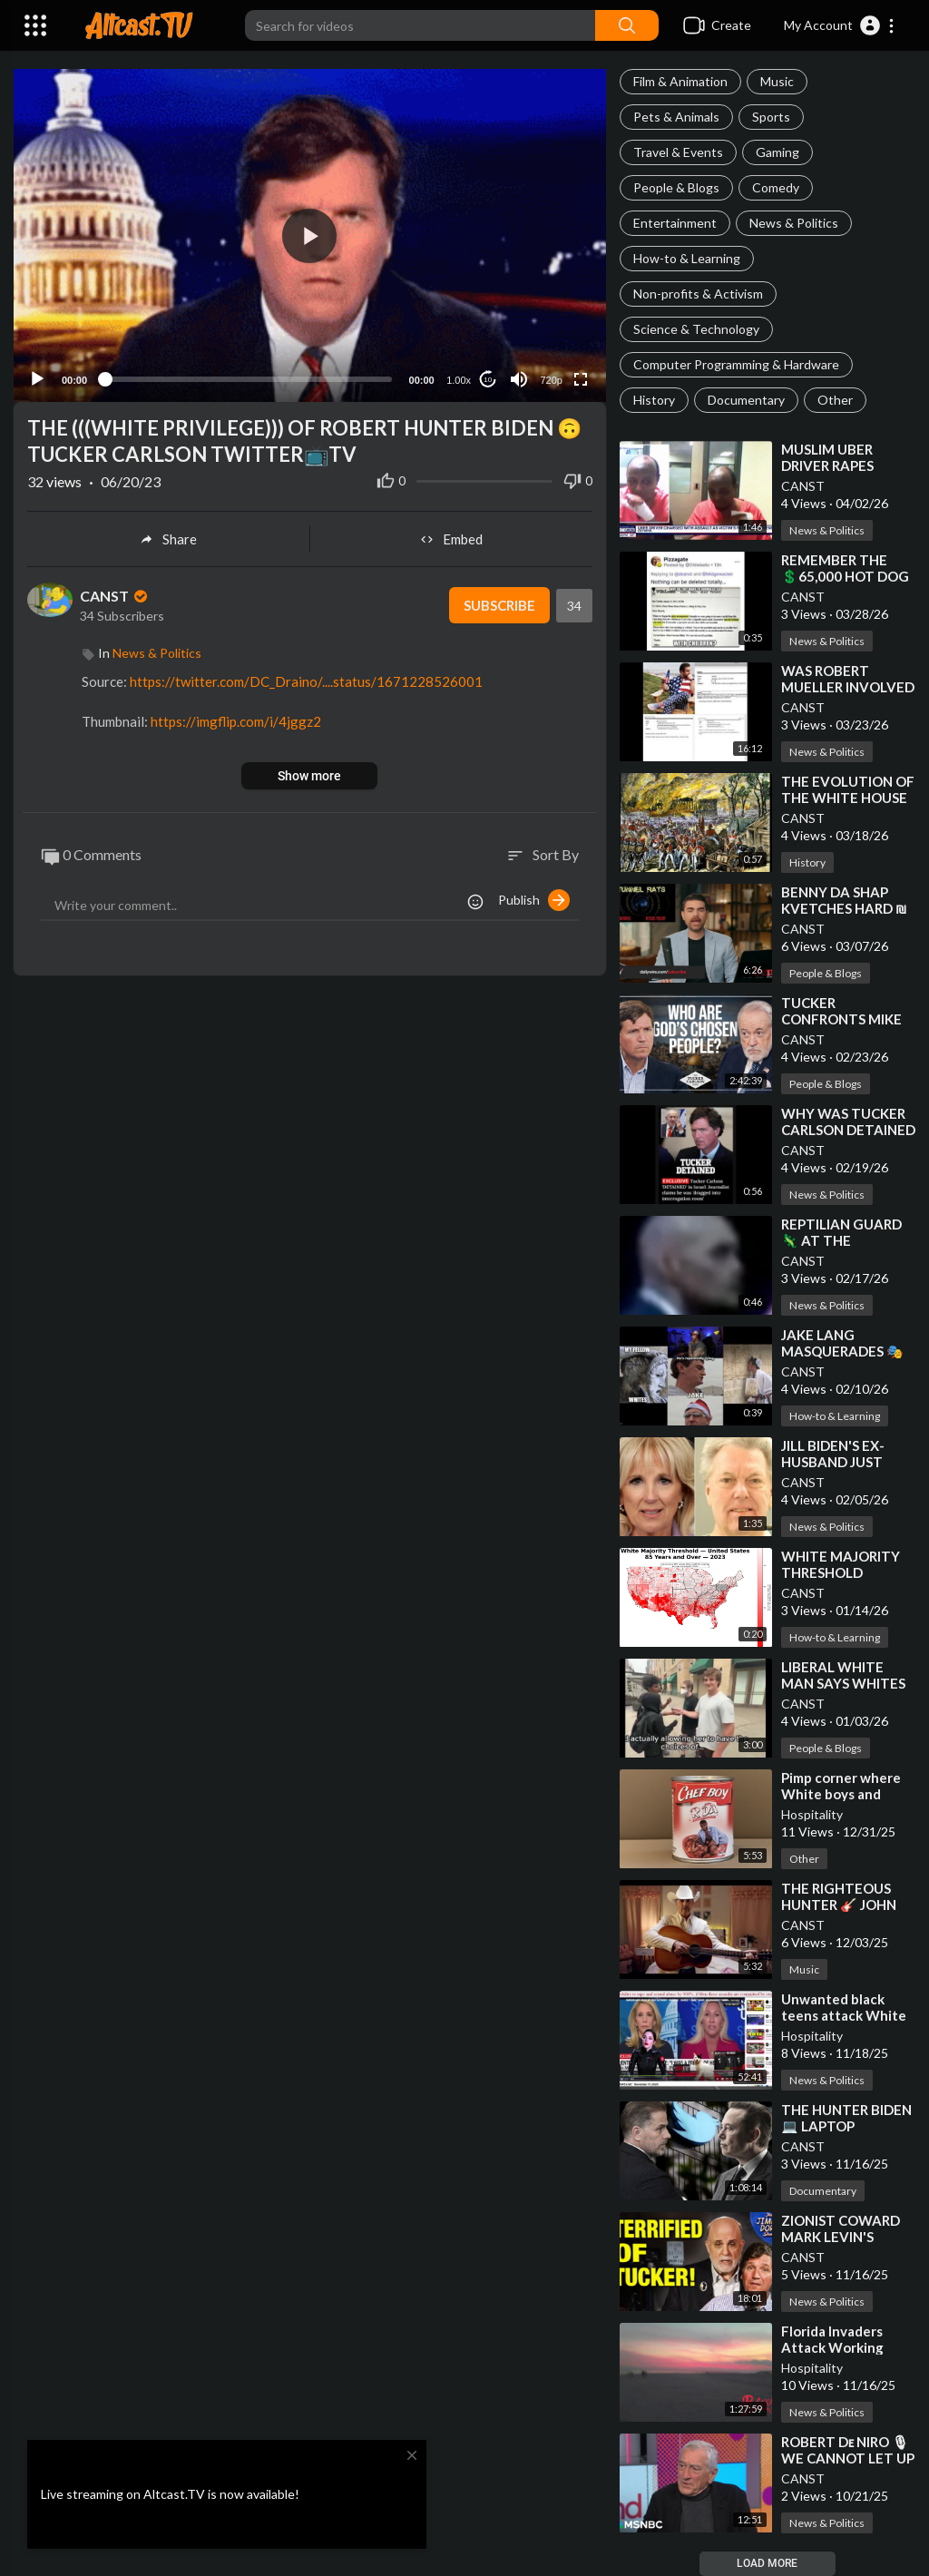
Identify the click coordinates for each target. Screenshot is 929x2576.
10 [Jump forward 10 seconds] (488, 380)
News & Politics (793, 222)
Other (835, 399)
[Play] (37, 379)
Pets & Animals (676, 116)
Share (168, 539)
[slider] (248, 379)
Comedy (775, 187)
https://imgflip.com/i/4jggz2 (236, 721)
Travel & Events (678, 152)
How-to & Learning (686, 258)
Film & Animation (680, 81)
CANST (803, 486)
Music (777, 81)
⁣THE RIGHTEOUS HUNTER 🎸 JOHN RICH (838, 1904)
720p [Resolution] (551, 380)
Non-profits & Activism (698, 293)
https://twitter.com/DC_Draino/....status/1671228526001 (306, 681)
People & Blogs (676, 187)
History (654, 399)
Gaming (777, 152)
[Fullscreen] (581, 379)
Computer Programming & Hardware (736, 364)
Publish (534, 900)
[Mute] (519, 379)
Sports (771, 116)
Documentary (746, 399)
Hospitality (812, 1814)
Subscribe (499, 605)
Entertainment (675, 222)
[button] (839, 25)
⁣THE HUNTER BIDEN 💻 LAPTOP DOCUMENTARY (846, 2125)
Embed (451, 539)
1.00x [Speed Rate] (458, 380)
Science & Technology (696, 329)
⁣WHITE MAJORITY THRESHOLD (840, 1564)
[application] (310, 235)
